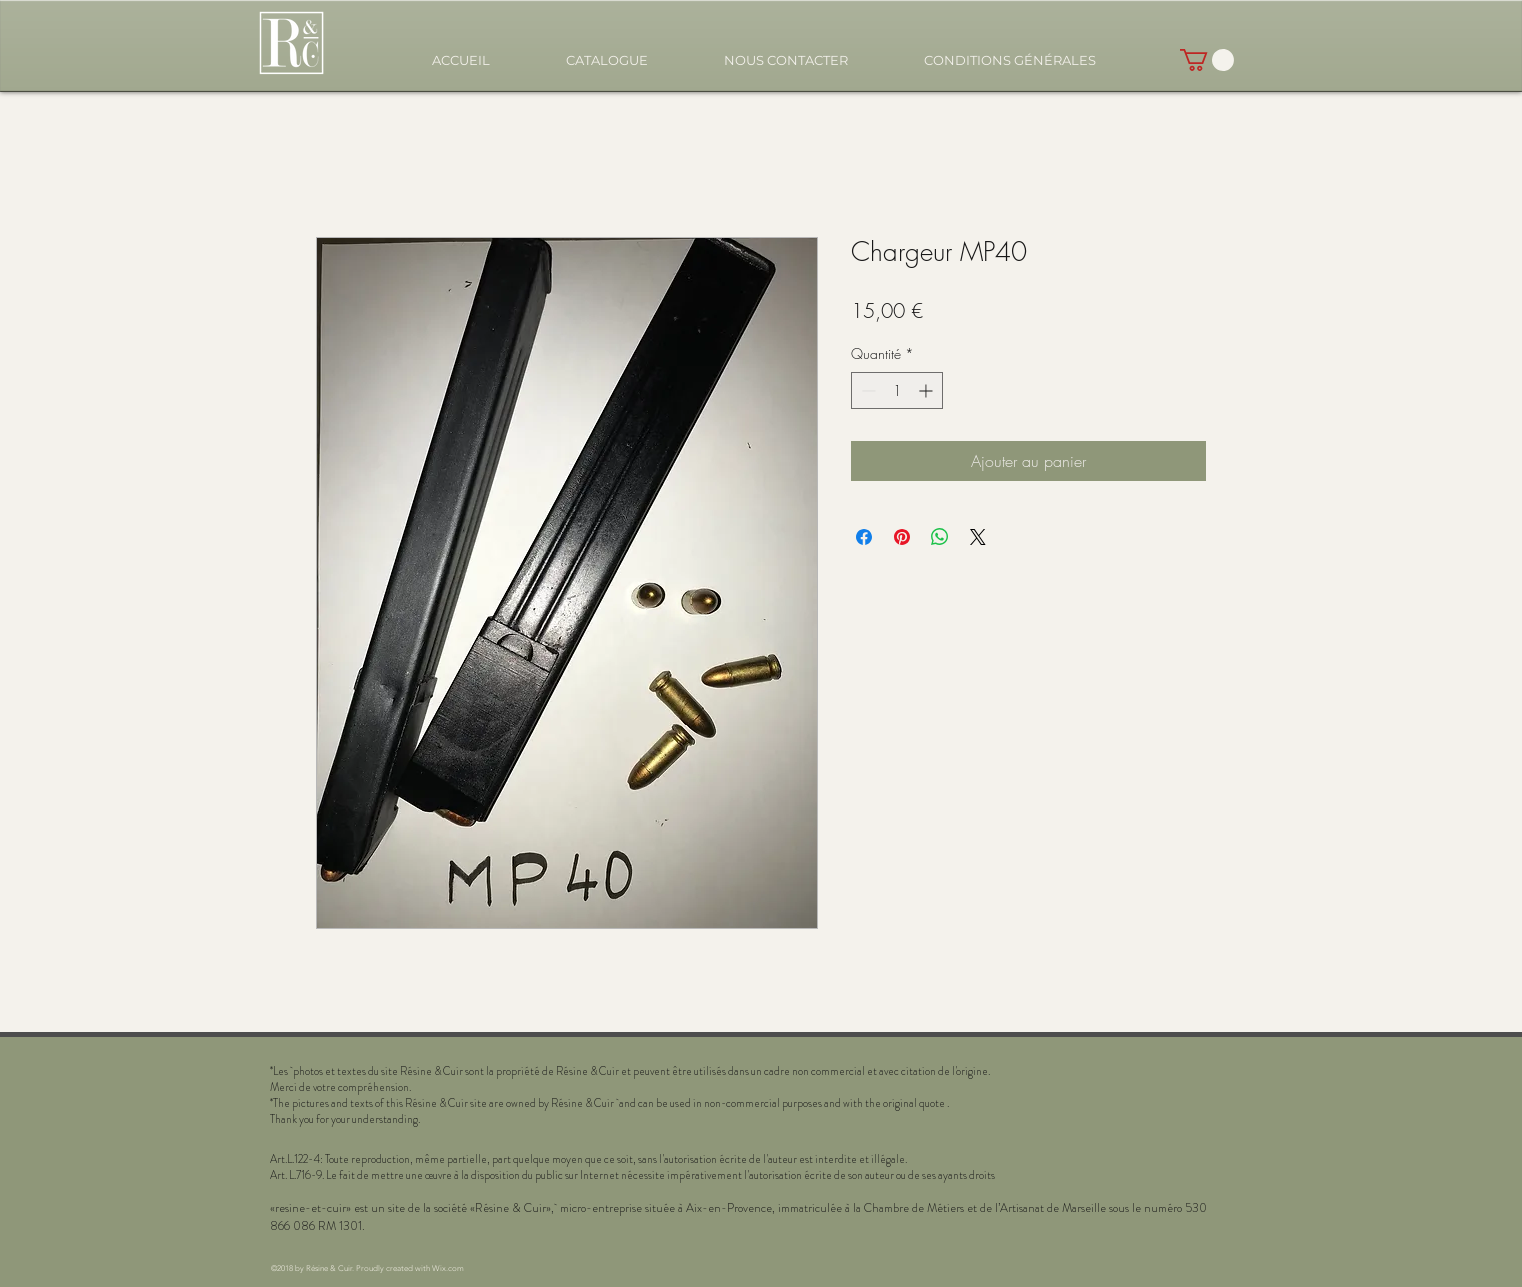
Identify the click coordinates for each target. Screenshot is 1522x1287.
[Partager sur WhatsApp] (940, 537)
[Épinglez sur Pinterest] (902, 537)
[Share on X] (978, 537)
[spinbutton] (897, 390)
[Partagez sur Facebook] (864, 537)
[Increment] (927, 390)
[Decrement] (866, 390)
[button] (607, 60)
